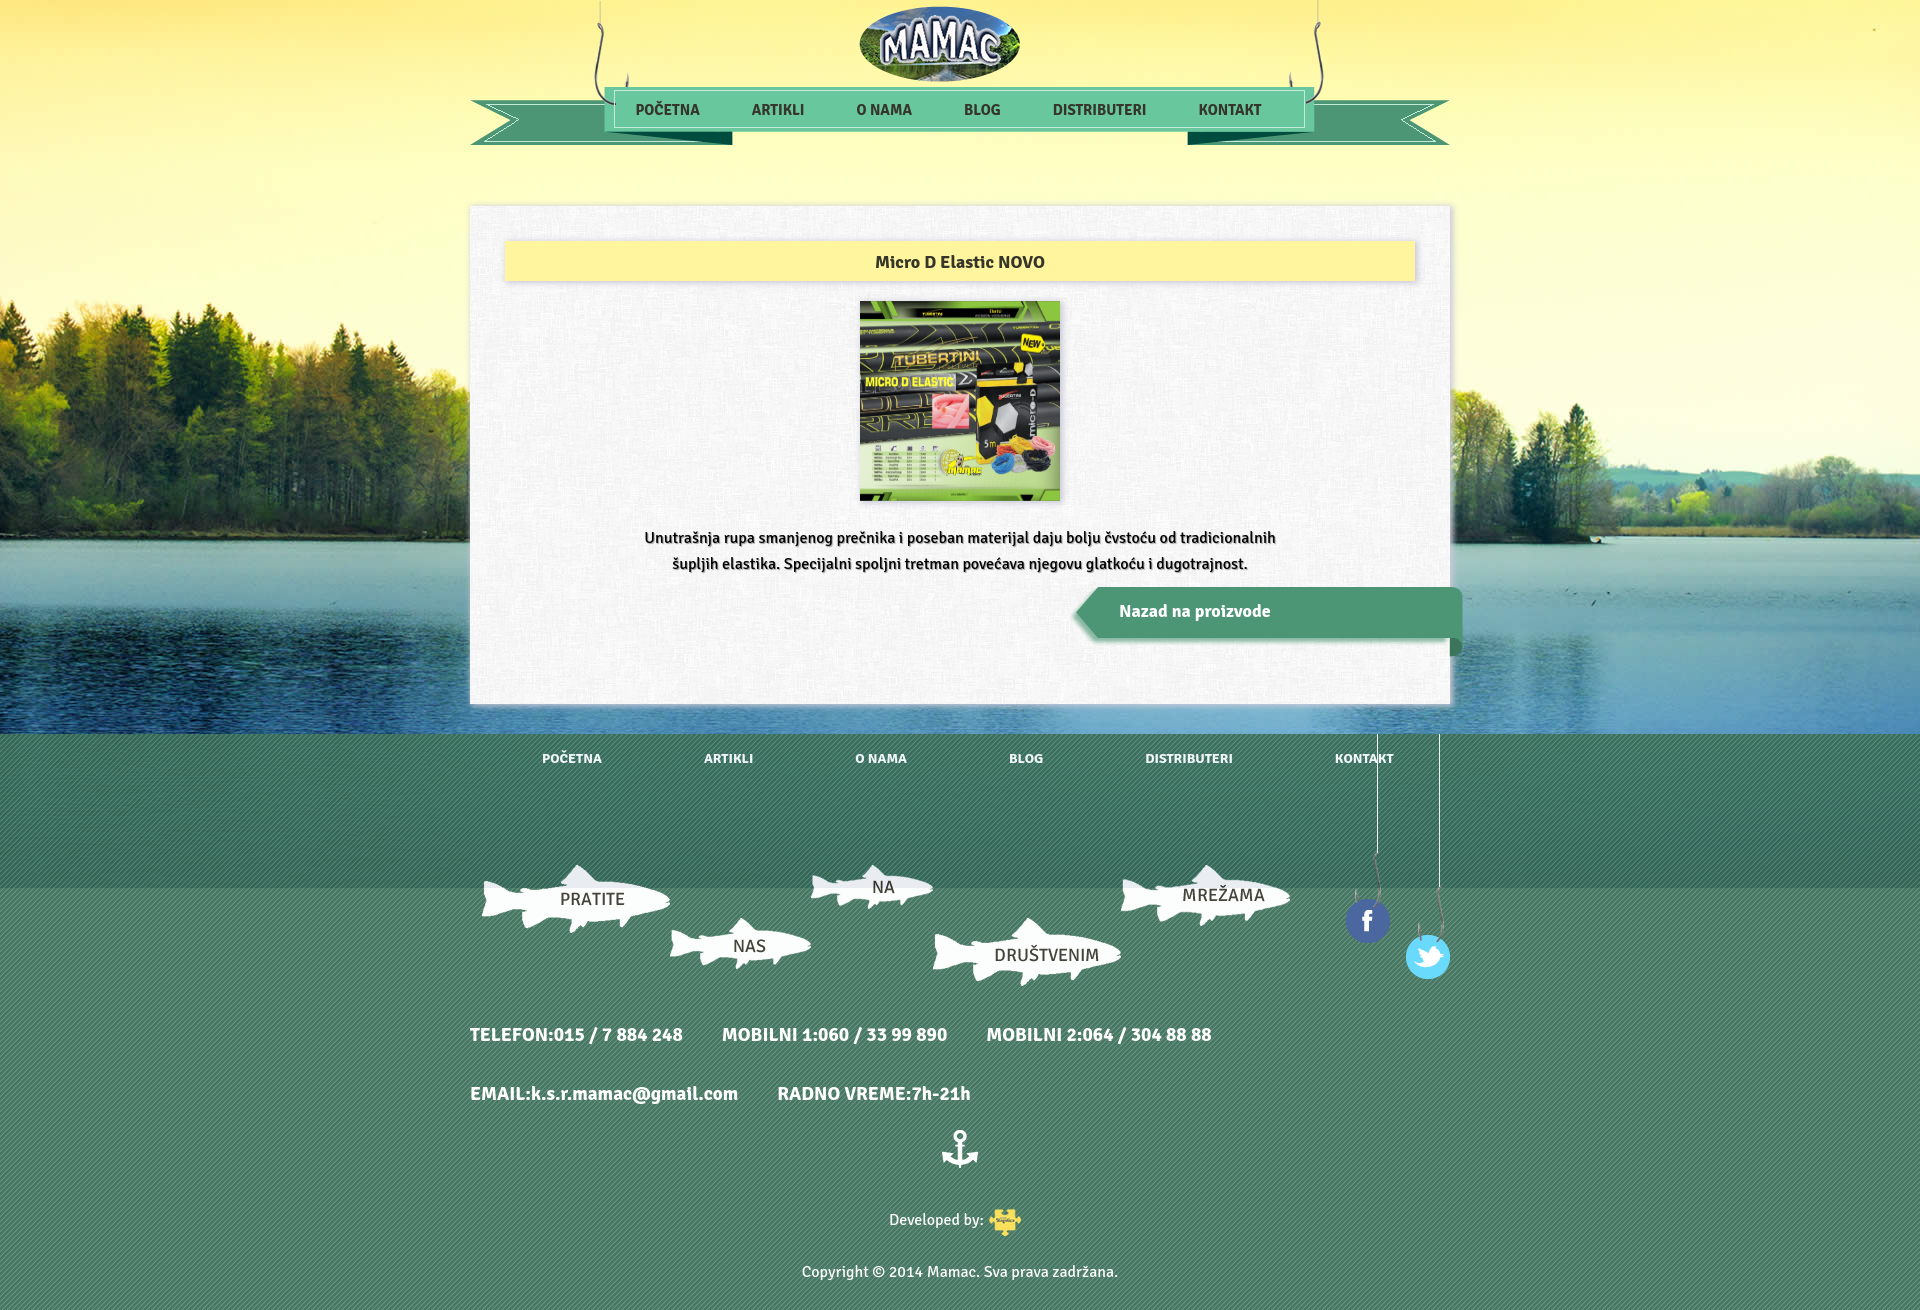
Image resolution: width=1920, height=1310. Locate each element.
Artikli (778, 110)
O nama (884, 110)
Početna (668, 110)
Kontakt (1230, 110)
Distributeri (1100, 110)
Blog (982, 110)
